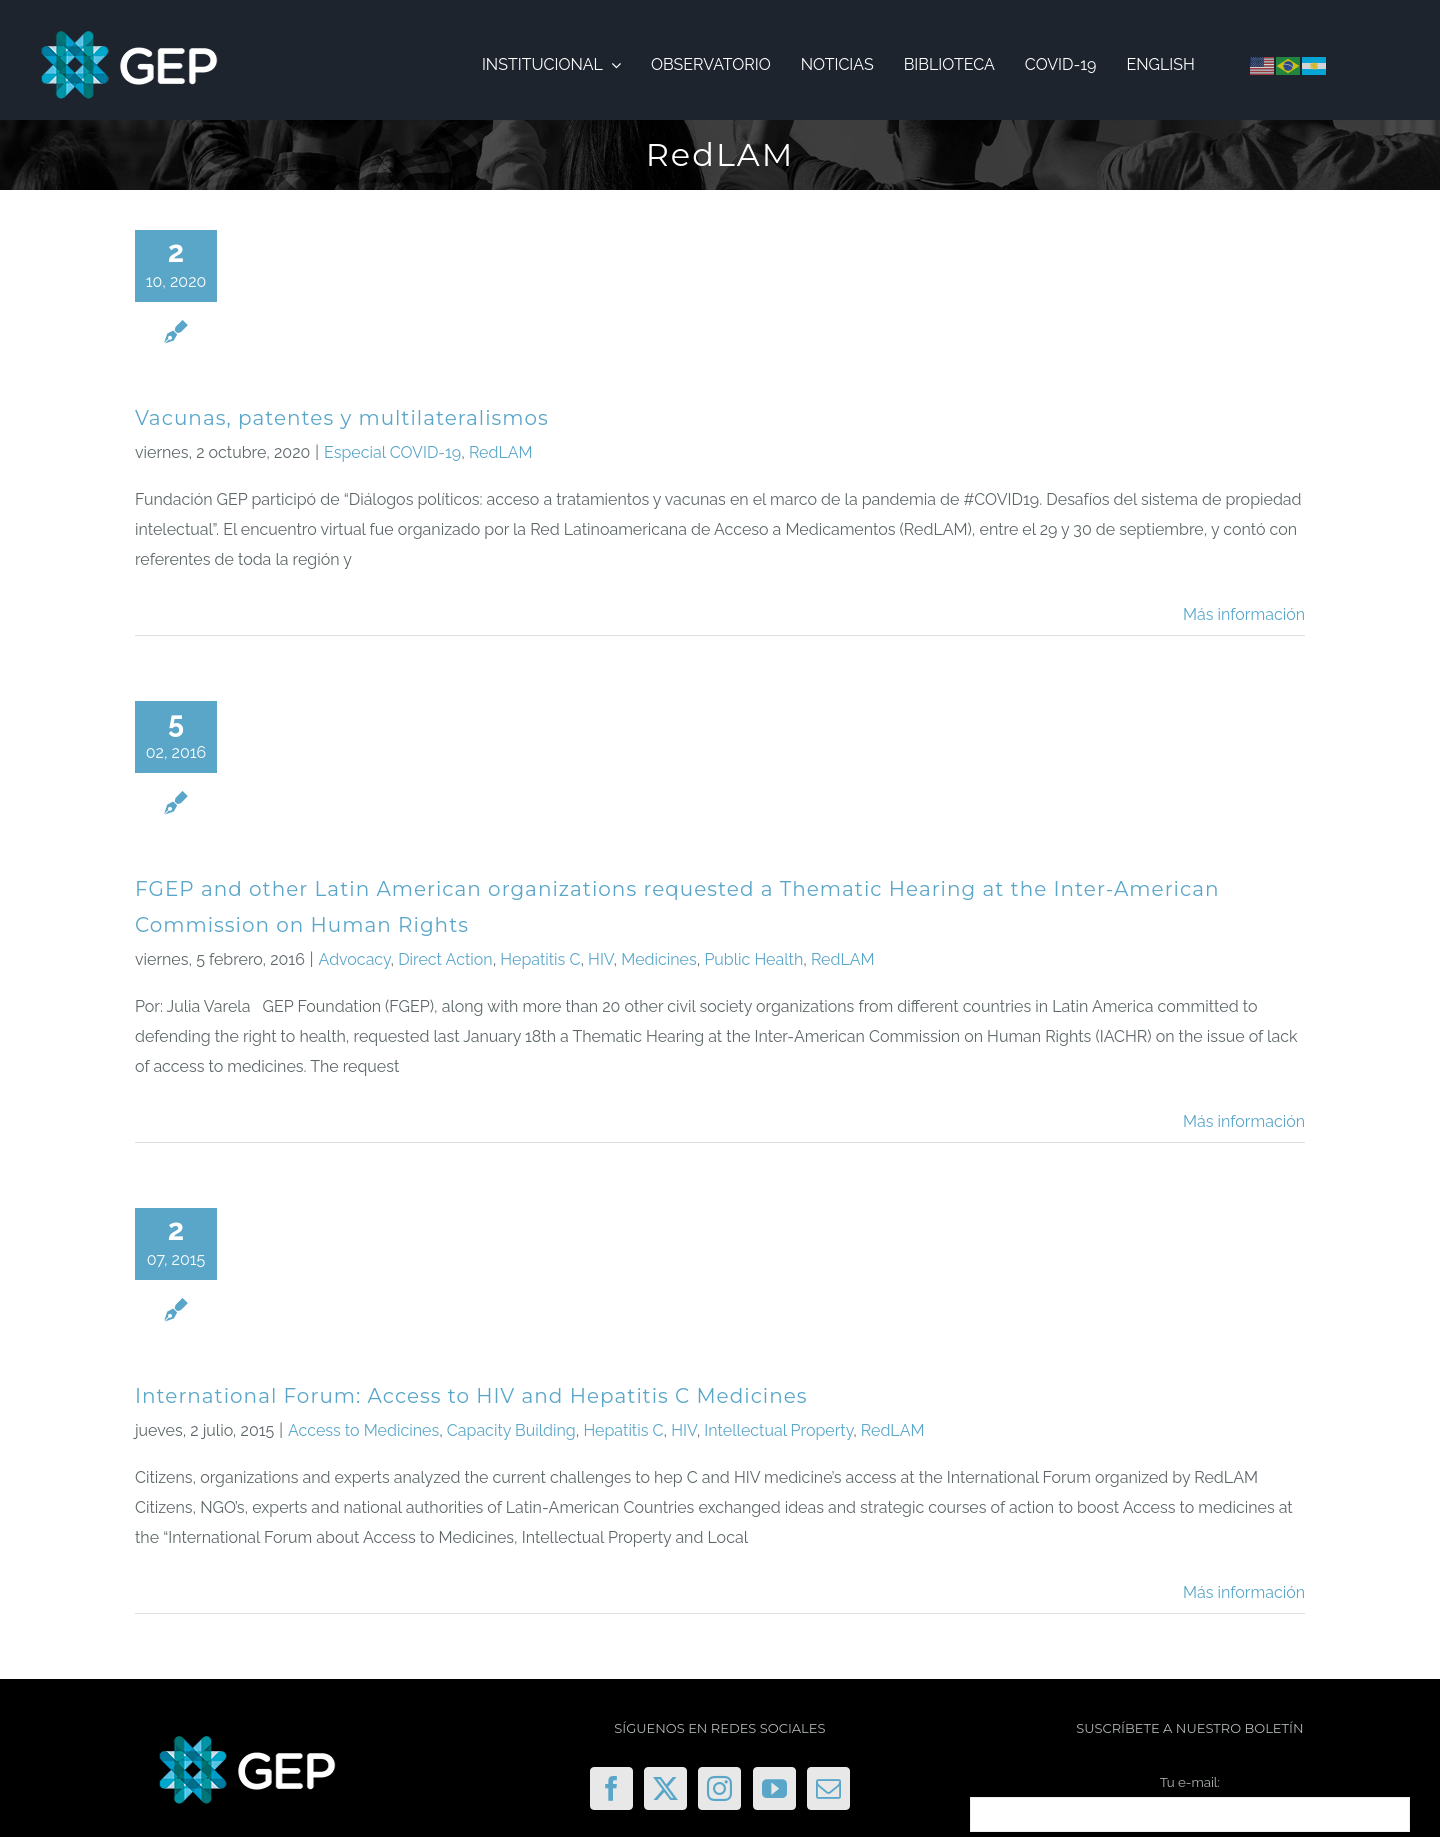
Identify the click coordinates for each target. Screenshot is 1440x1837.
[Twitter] (665, 1788)
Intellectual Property (778, 1430)
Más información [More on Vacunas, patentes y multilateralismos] (1244, 614)
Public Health (753, 959)
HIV (600, 959)
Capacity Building (511, 1430)
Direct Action (445, 959)
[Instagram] (719, 1788)
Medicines (658, 959)
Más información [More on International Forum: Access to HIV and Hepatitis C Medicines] (1244, 1592)
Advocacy (355, 959)
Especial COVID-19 (392, 452)
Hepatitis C (540, 959)
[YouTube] (774, 1788)
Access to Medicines (363, 1430)
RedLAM (501, 452)
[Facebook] (611, 1788)
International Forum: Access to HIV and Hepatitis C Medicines (471, 1396)
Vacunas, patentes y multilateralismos (342, 418)
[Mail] (828, 1788)
